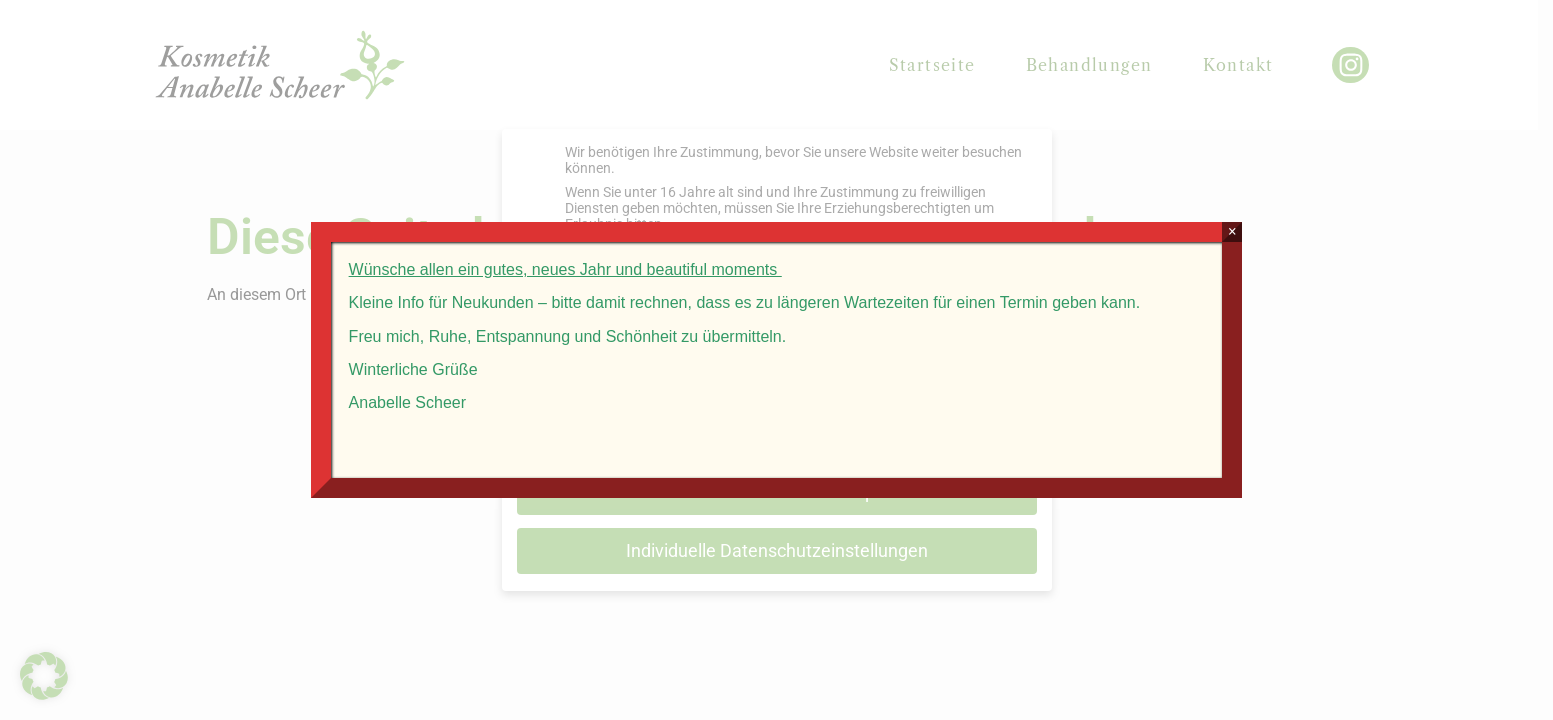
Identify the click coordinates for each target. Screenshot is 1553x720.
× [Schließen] (1270, 226)
